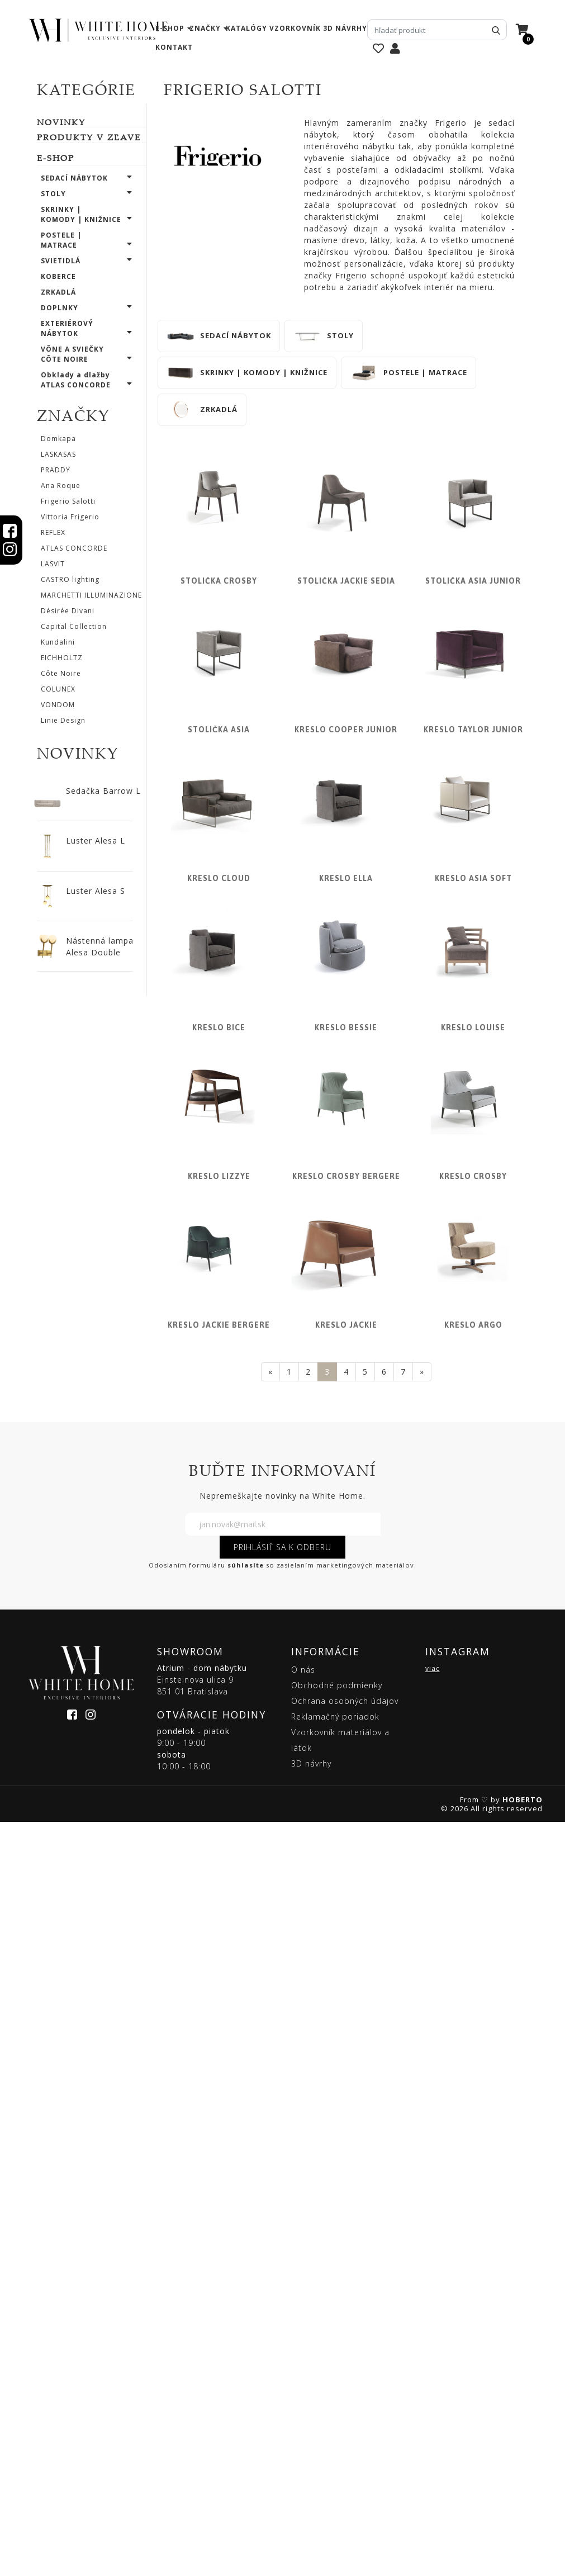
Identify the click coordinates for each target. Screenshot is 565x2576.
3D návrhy (345, 28)
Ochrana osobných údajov (344, 2454)
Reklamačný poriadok (335, 2470)
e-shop (169, 28)
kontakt (174, 47)
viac (432, 2422)
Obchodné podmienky (336, 2438)
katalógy (246, 28)
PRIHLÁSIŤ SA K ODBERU (282, 2300)
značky (205, 28)
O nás (303, 2423)
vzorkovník (295, 28)
